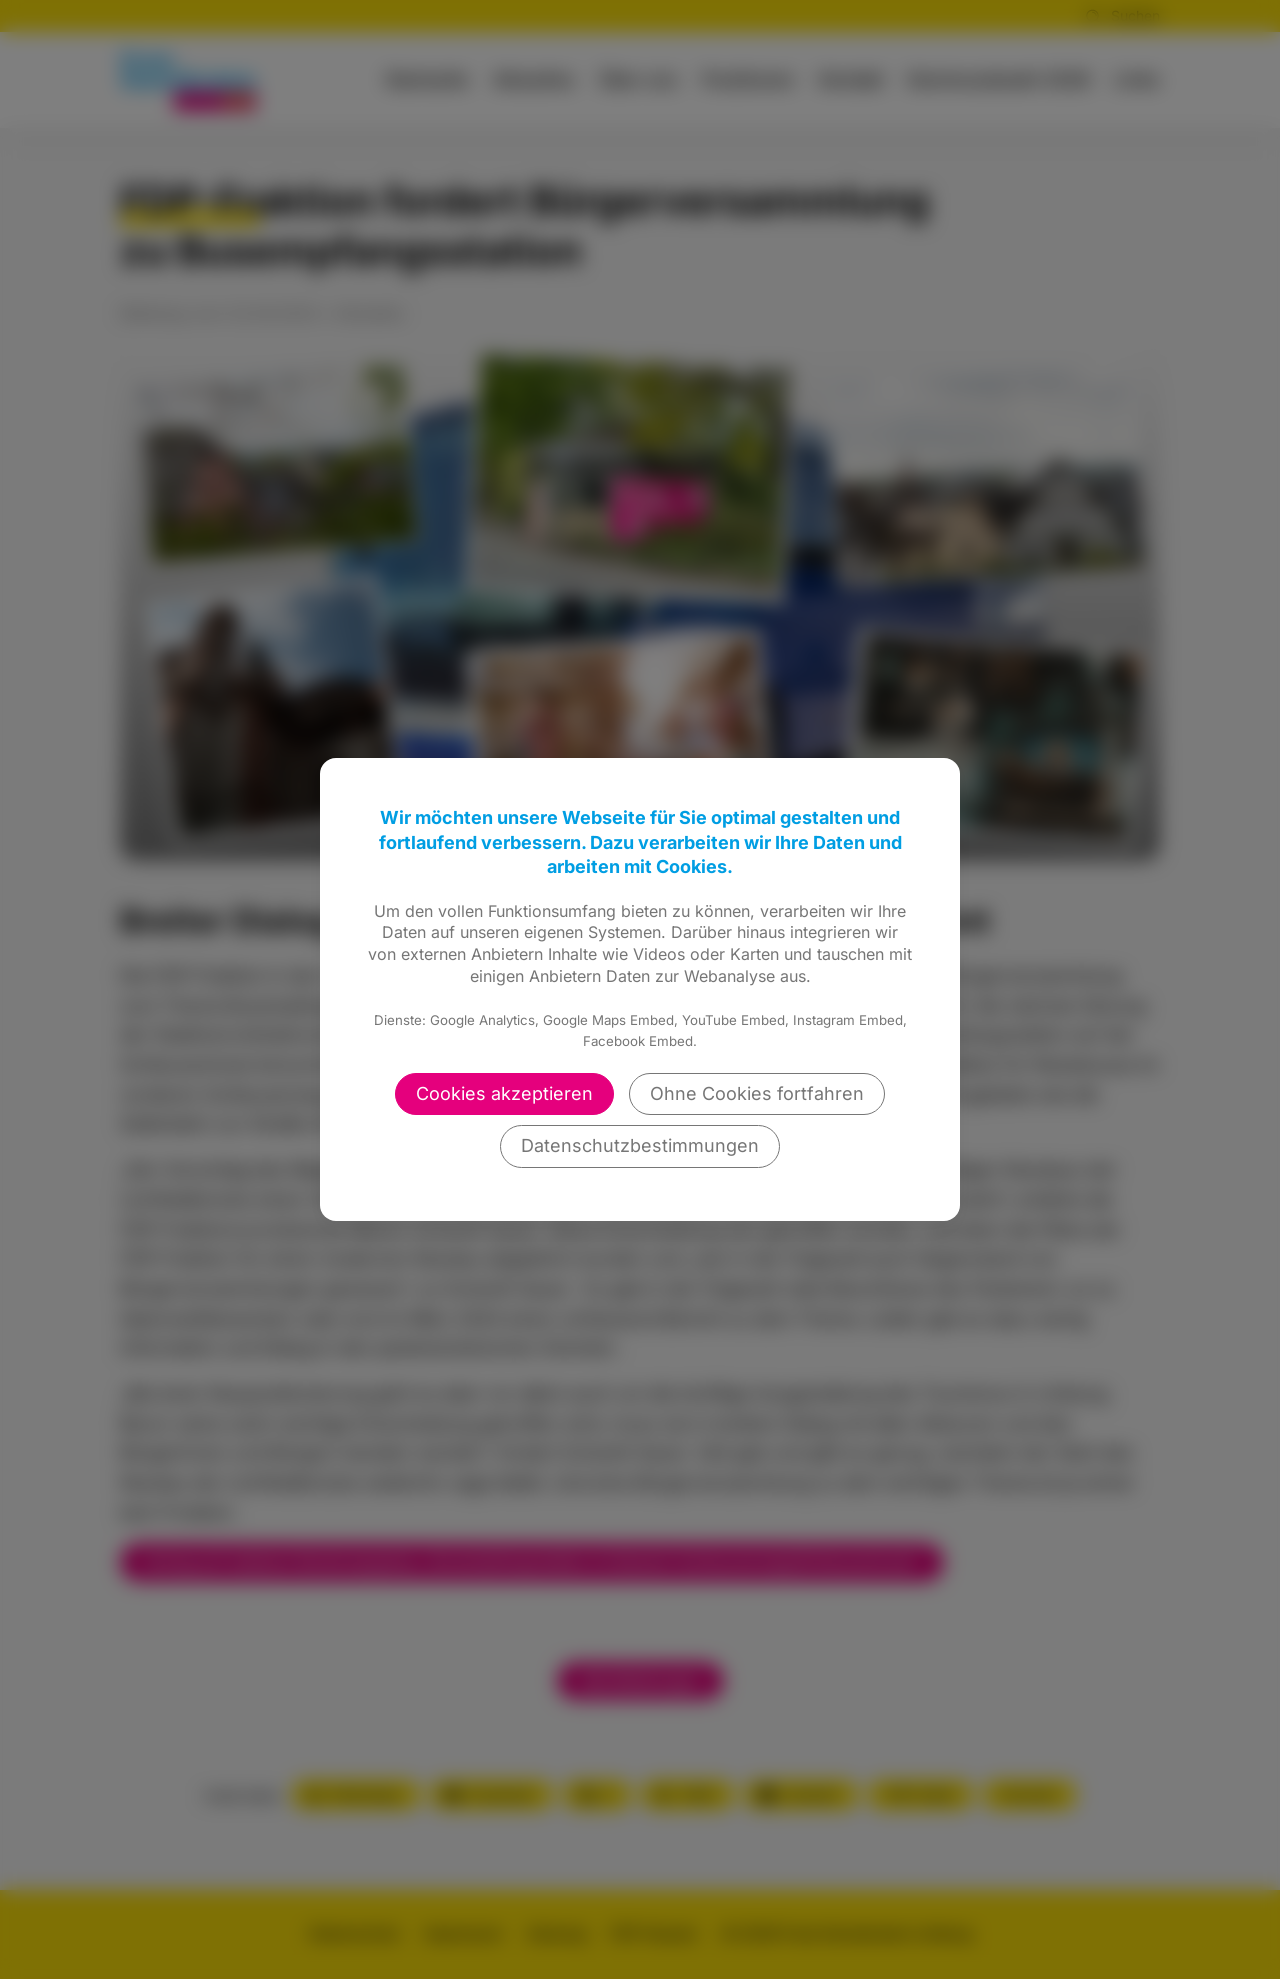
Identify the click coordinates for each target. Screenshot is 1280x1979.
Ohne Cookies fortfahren (757, 1093)
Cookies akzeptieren (504, 1093)
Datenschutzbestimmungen (640, 1145)
